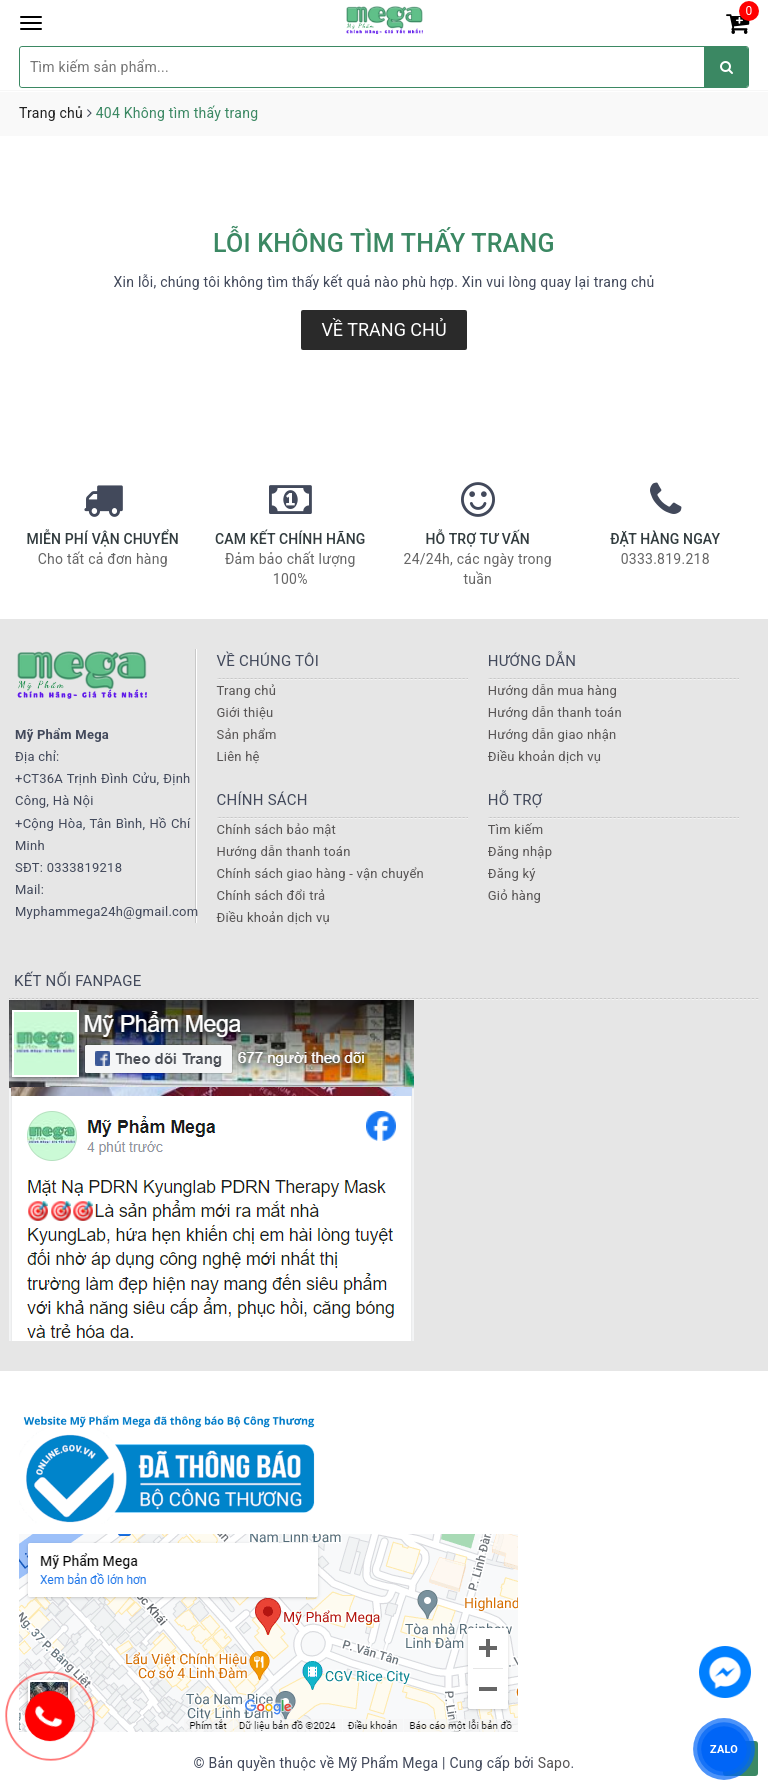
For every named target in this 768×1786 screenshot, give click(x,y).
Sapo (554, 1763)
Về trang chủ (383, 329)
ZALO (724, 1748)
